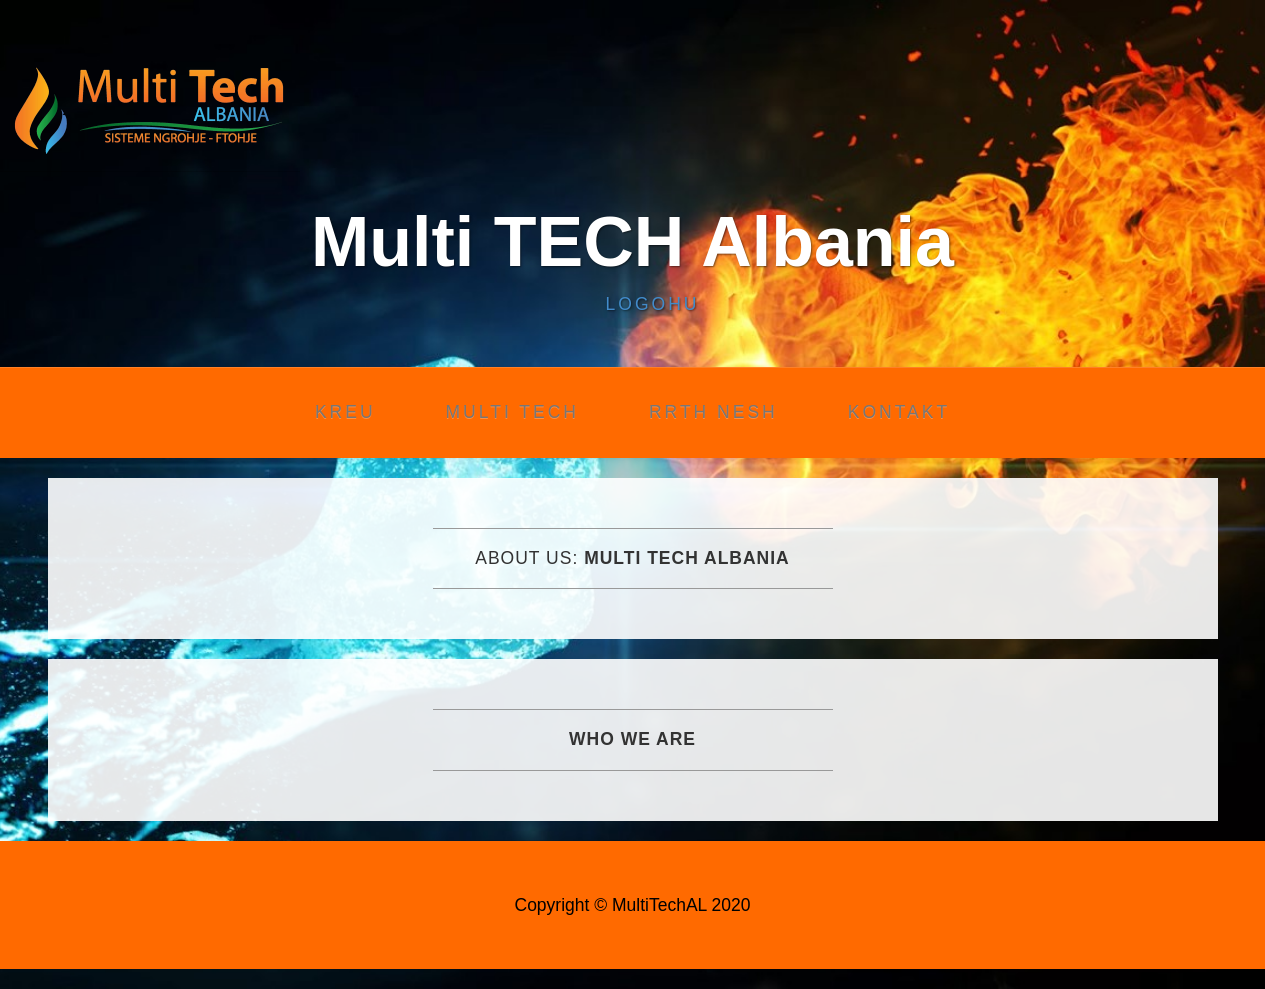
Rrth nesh (713, 412)
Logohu (653, 304)
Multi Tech (512, 412)
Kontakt (899, 412)
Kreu (345, 412)
